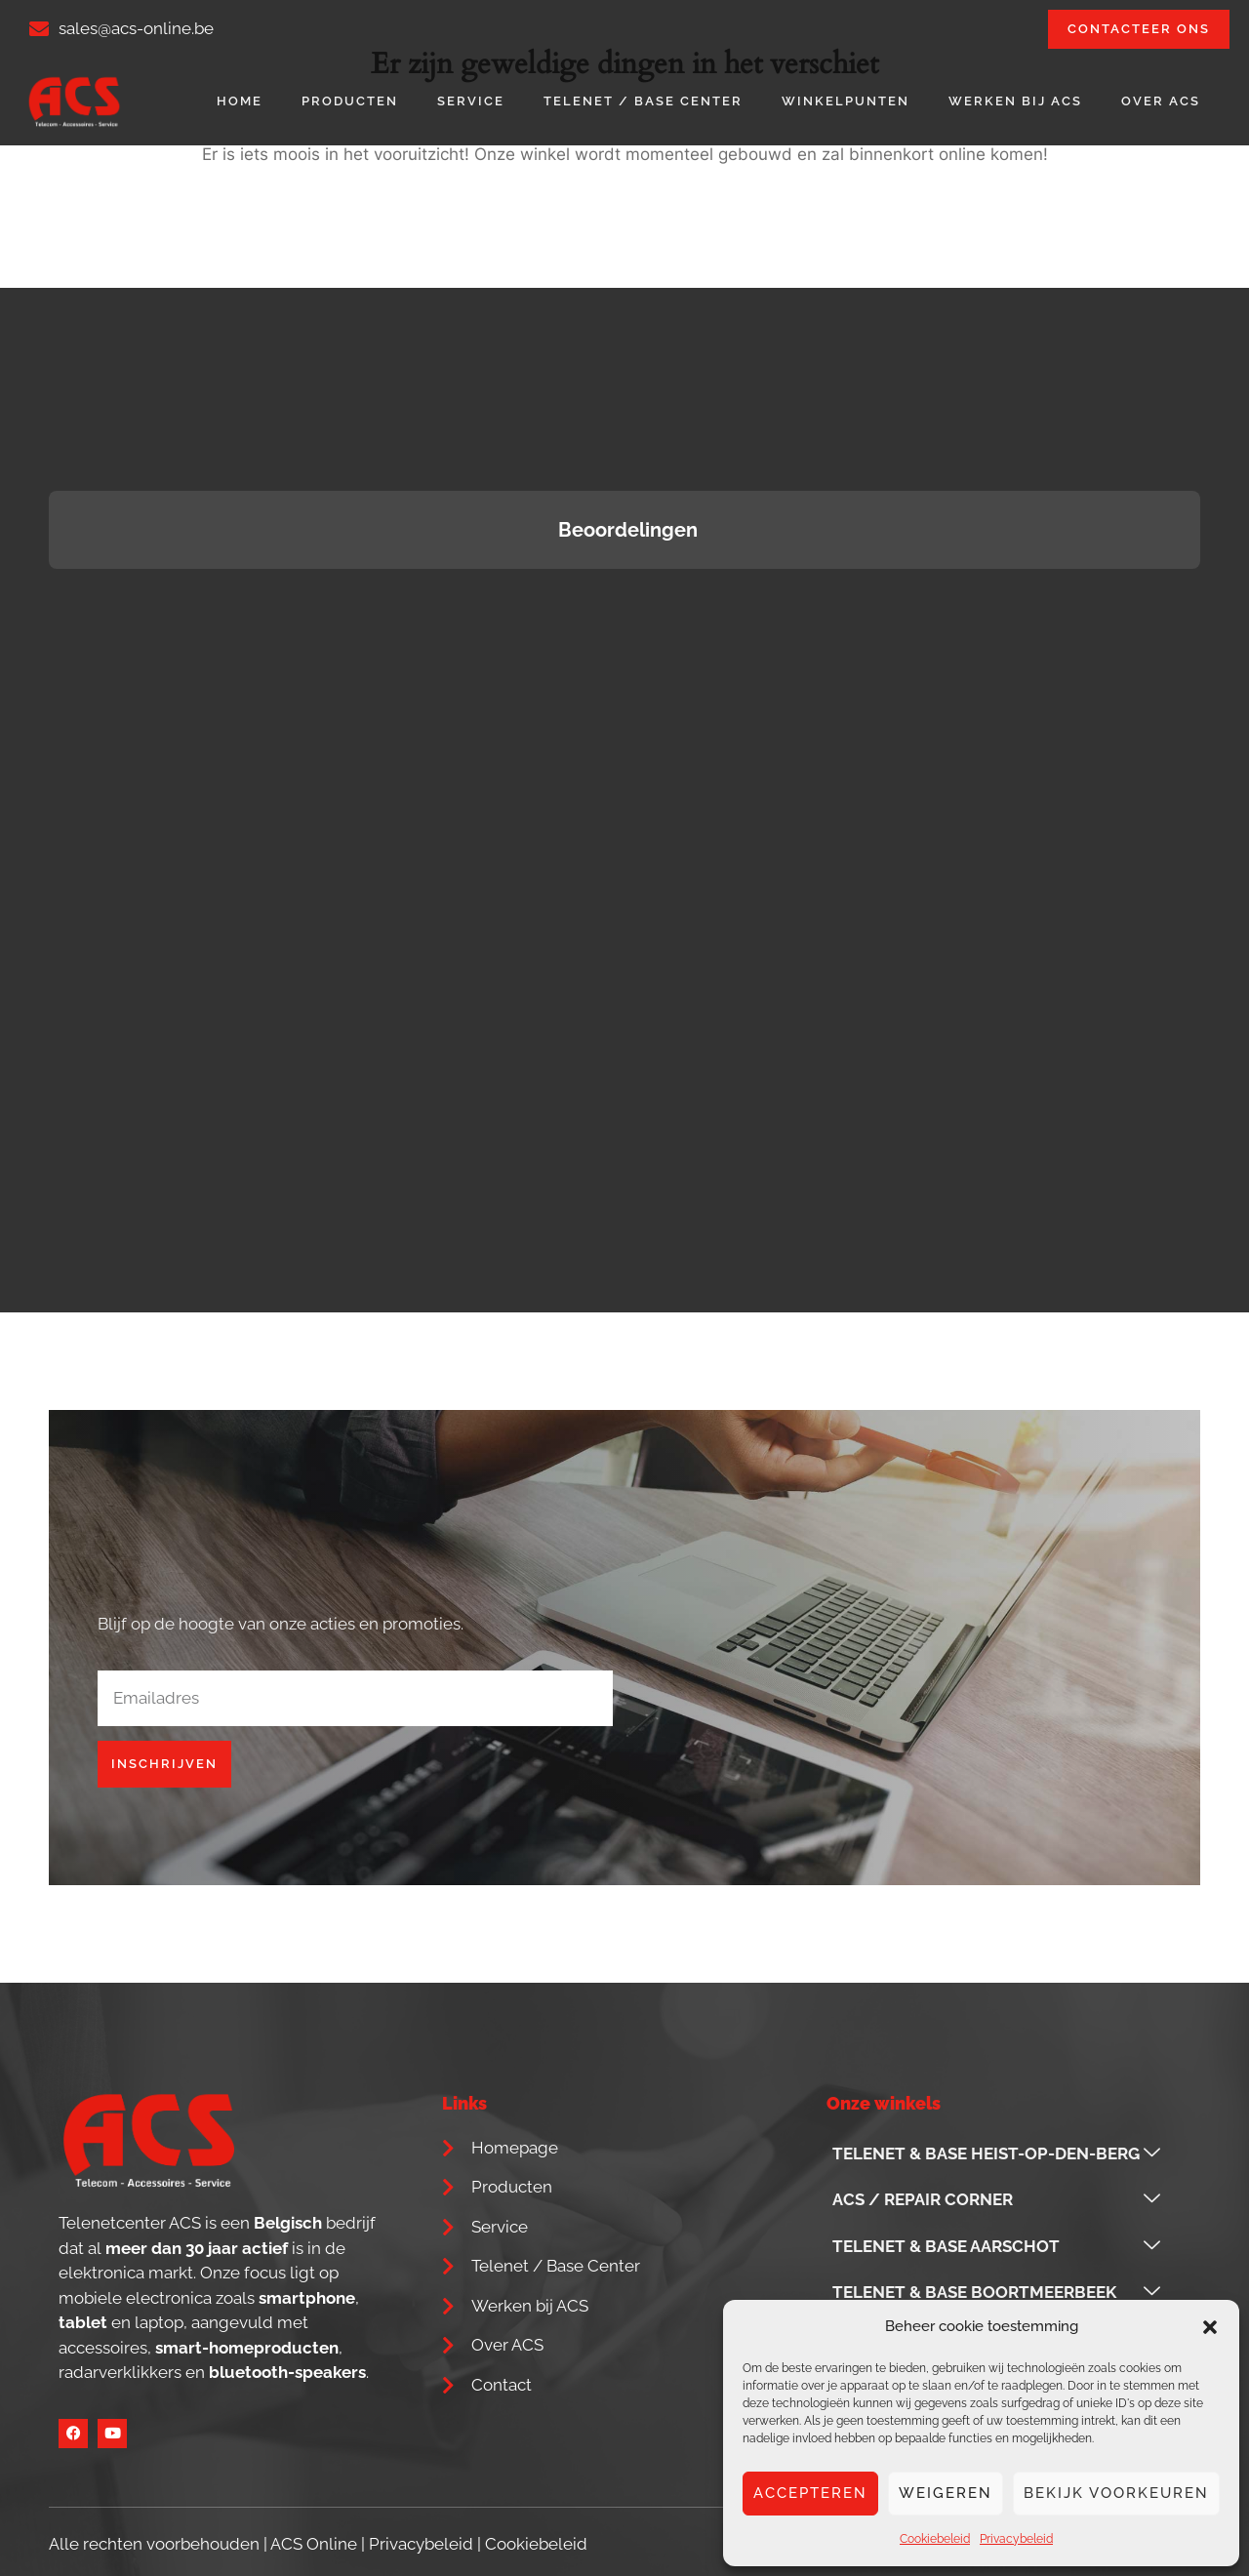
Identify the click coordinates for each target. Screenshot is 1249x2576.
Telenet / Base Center (643, 101)
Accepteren (810, 2493)
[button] (1210, 2327)
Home (239, 101)
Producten (350, 101)
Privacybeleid (1016, 2539)
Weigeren (945, 2493)
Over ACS (1160, 101)
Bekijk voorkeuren (1116, 2493)
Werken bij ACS (1015, 101)
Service (470, 101)
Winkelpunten (845, 101)
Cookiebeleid (935, 2539)
